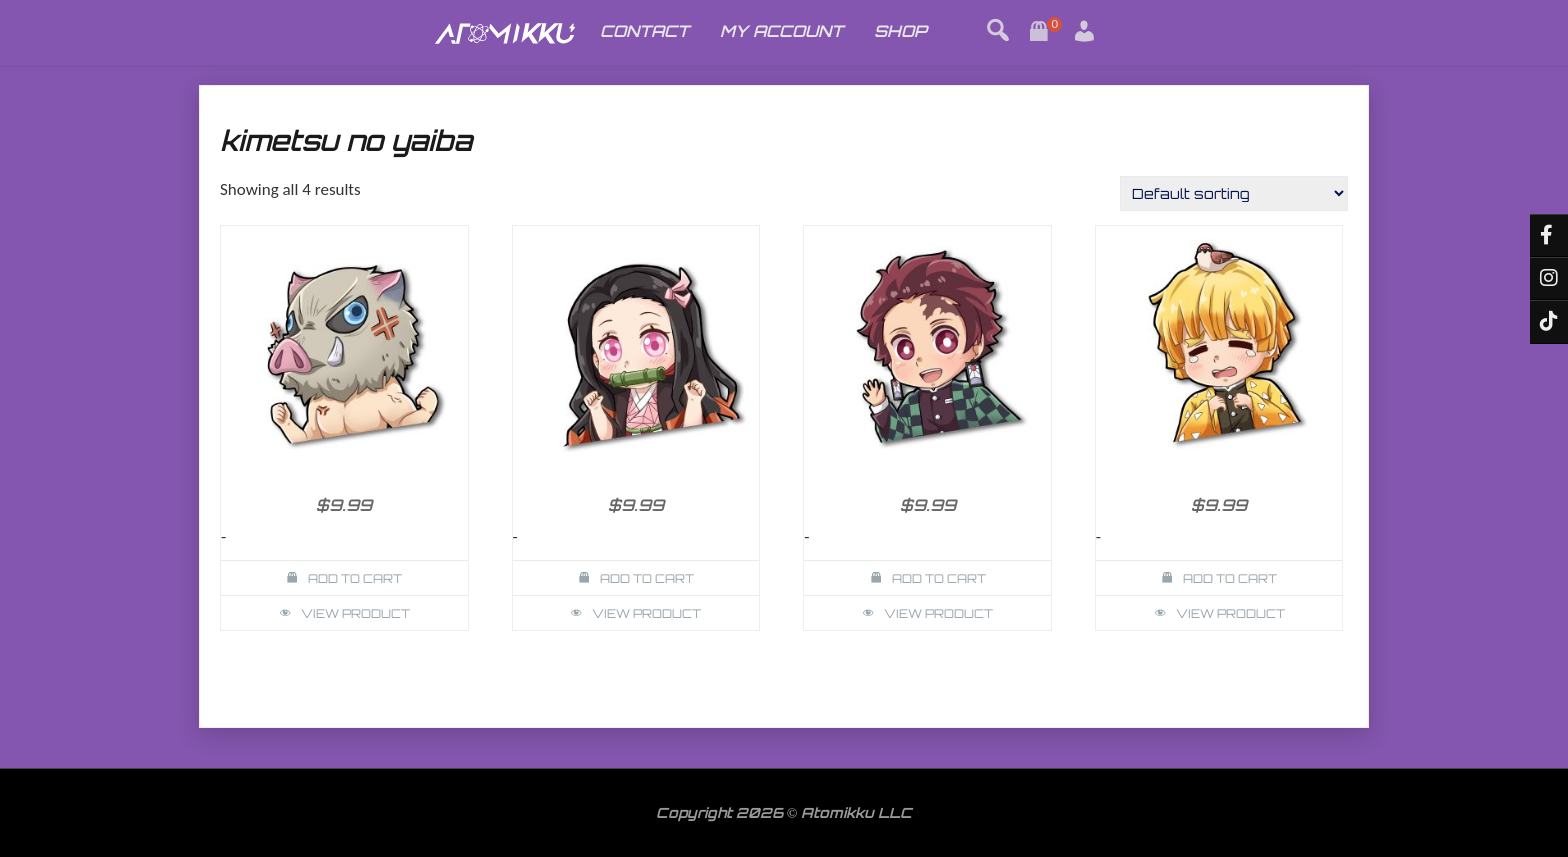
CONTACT (644, 31)
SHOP (900, 31)
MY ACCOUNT (781, 31)
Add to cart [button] (355, 578)
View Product (355, 613)
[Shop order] (1234, 193)
